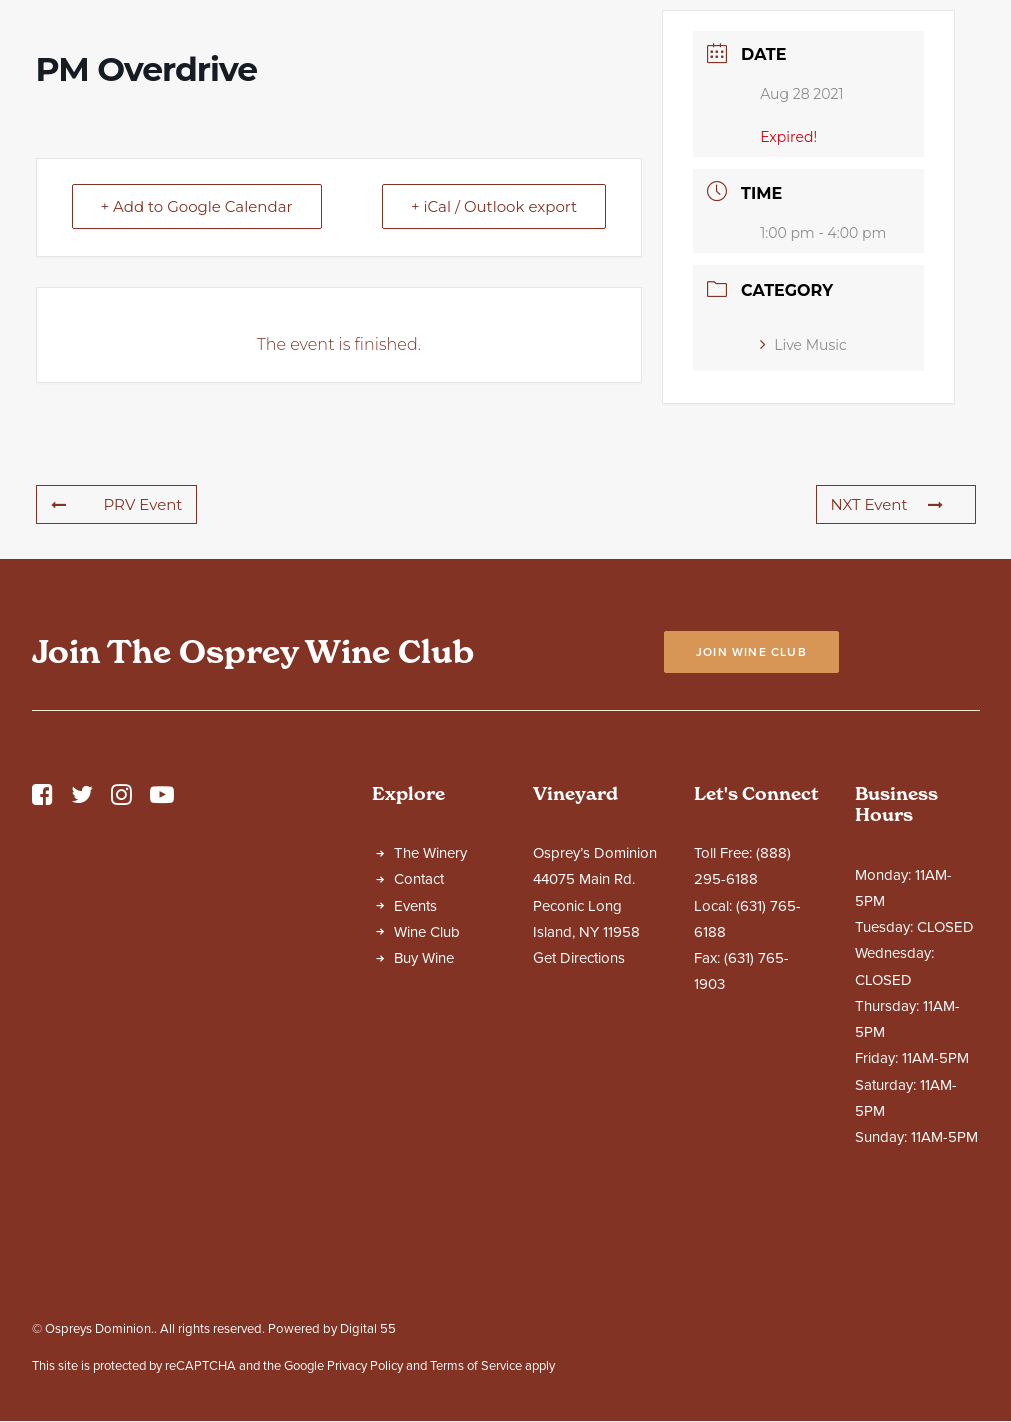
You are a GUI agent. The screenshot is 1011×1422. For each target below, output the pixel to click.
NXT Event (887, 680)
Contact (419, 1055)
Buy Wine (424, 1134)
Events (415, 1082)
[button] (42, 976)
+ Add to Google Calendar (197, 382)
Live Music (803, 521)
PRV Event (117, 680)
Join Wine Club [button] (751, 828)
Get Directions (579, 1134)
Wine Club (427, 1108)
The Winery (430, 1029)
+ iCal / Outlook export (494, 382)
